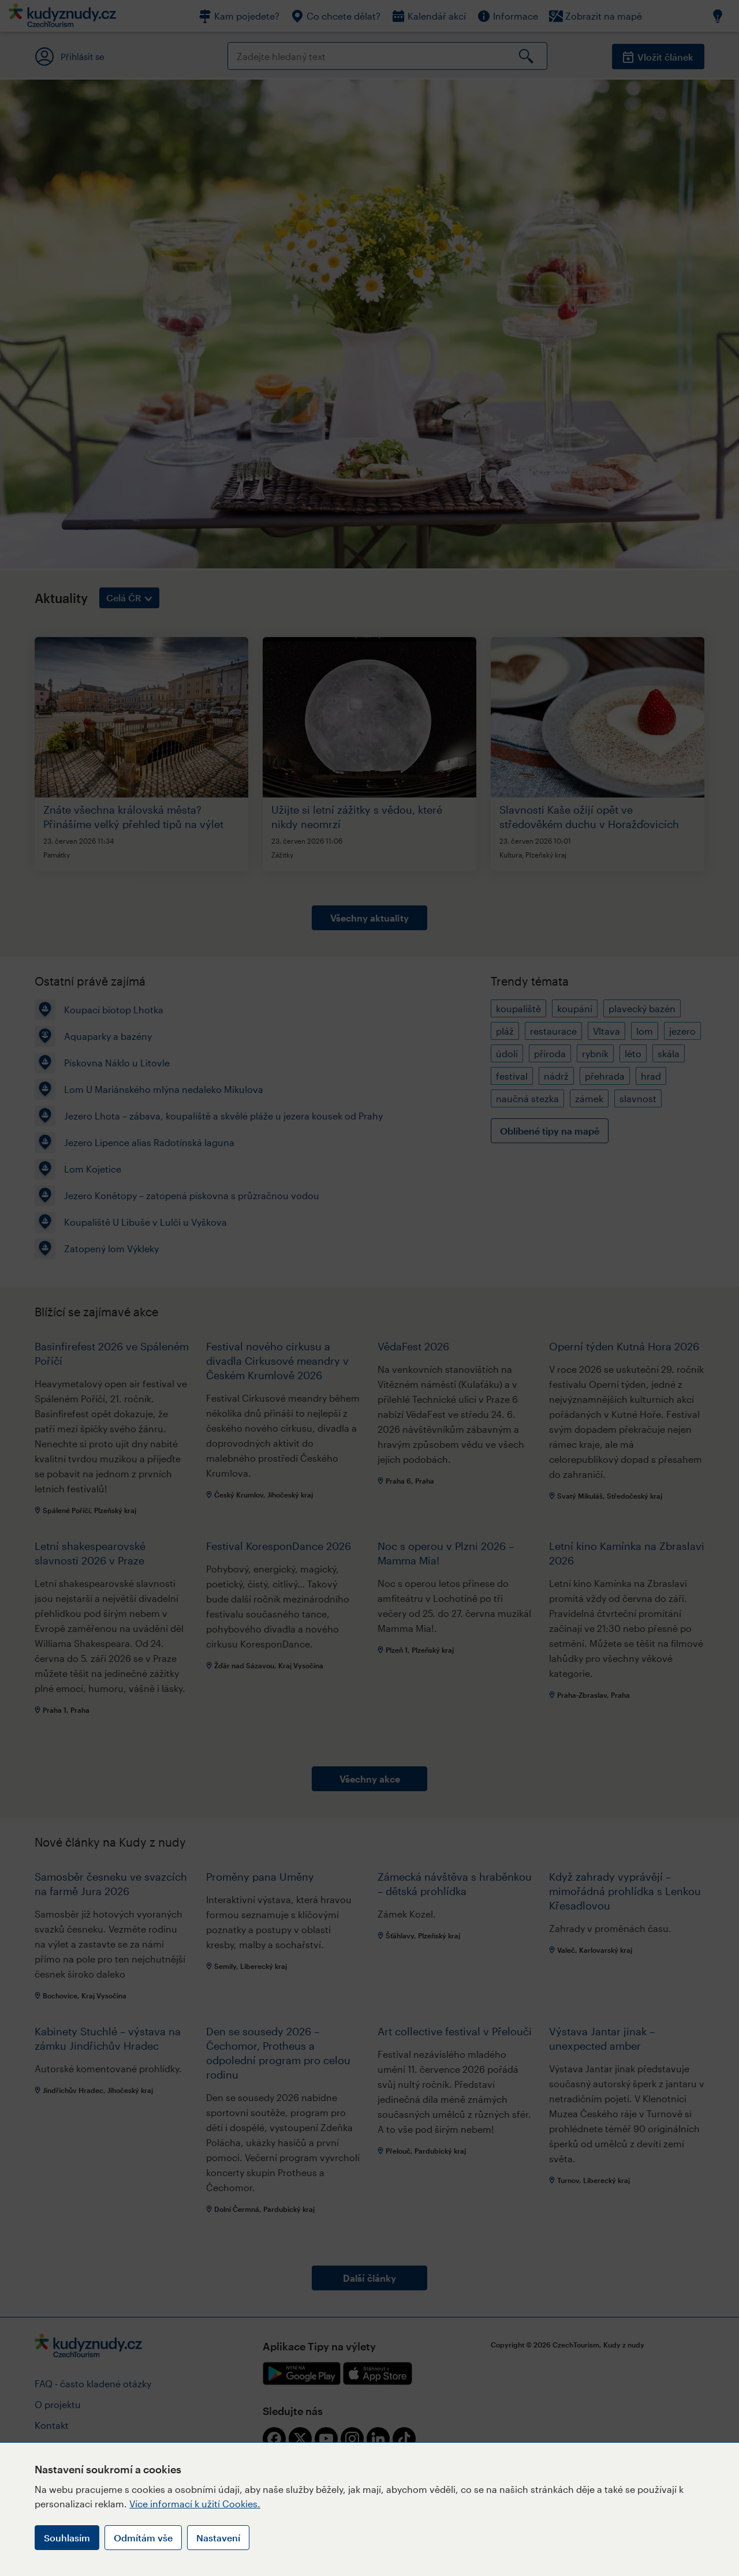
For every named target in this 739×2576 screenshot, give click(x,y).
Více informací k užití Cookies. (194, 2503)
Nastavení (218, 2537)
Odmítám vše (143, 2537)
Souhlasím (67, 2537)
